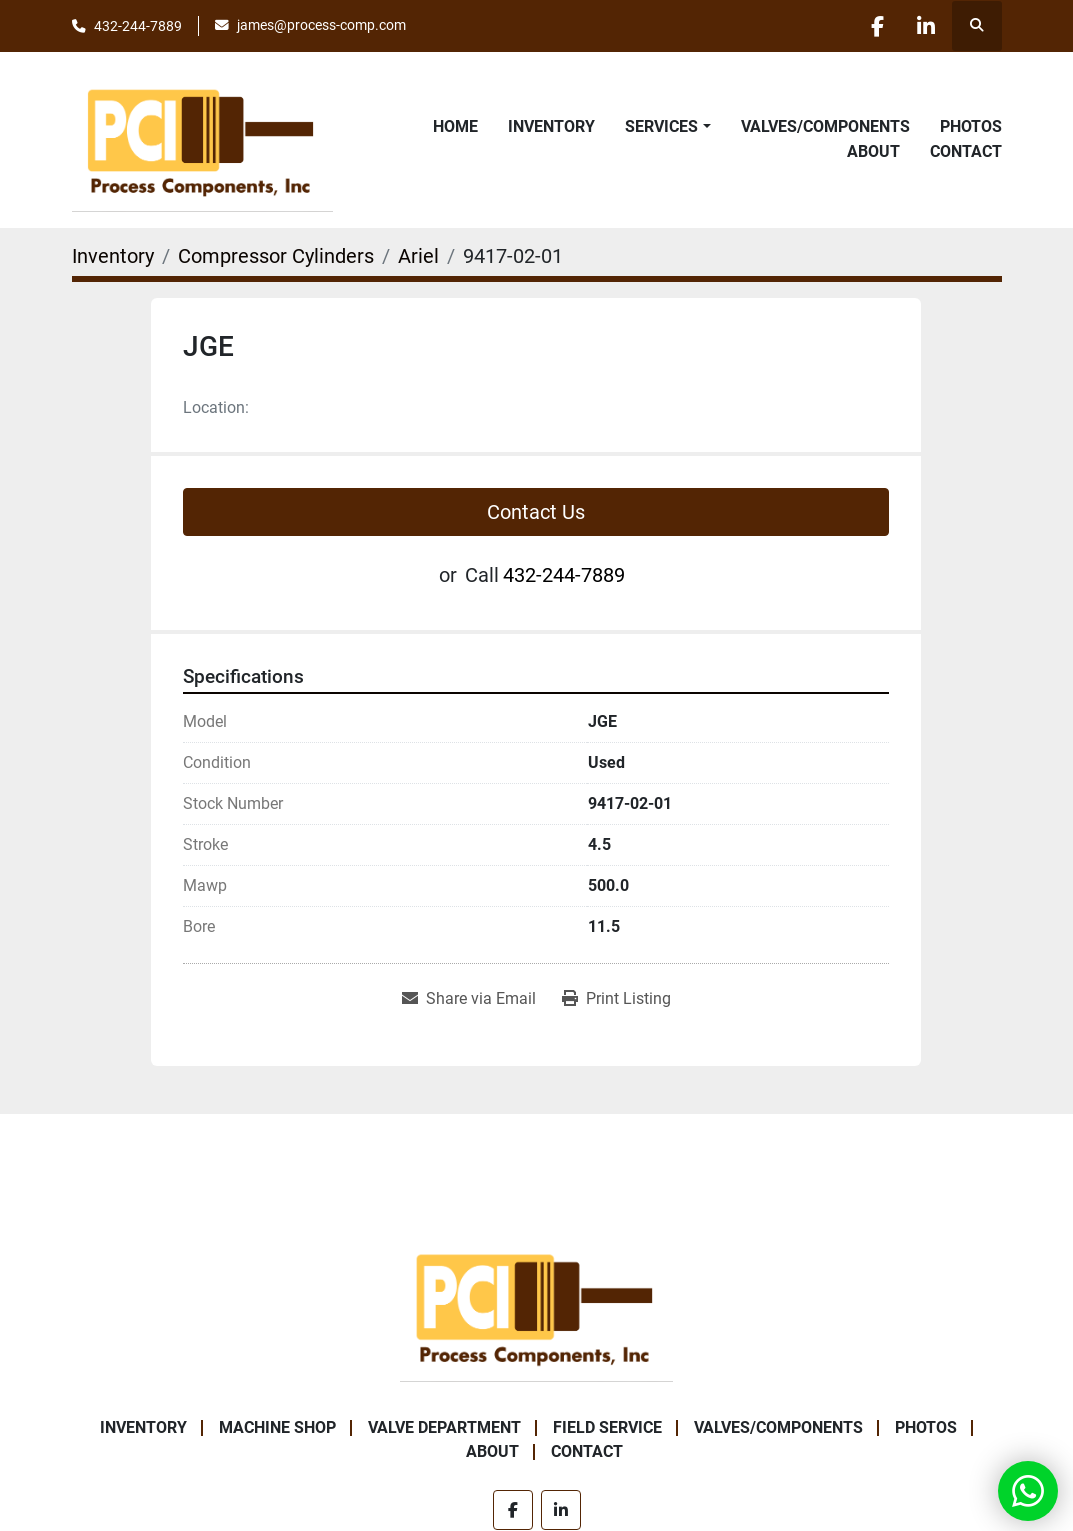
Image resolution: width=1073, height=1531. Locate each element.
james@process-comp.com (321, 25)
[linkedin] (925, 26)
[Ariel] (418, 256)
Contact (966, 151)
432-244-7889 (138, 26)
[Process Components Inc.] (536, 1305)
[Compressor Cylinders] (276, 256)
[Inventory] (113, 256)
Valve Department (444, 1427)
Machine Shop (277, 1427)
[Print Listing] (616, 999)
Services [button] (661, 126)
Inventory (551, 126)
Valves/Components (825, 126)
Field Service (607, 1427)
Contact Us (536, 512)
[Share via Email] (469, 999)
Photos (971, 126)
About (873, 151)
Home (455, 126)
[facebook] (874, 26)
